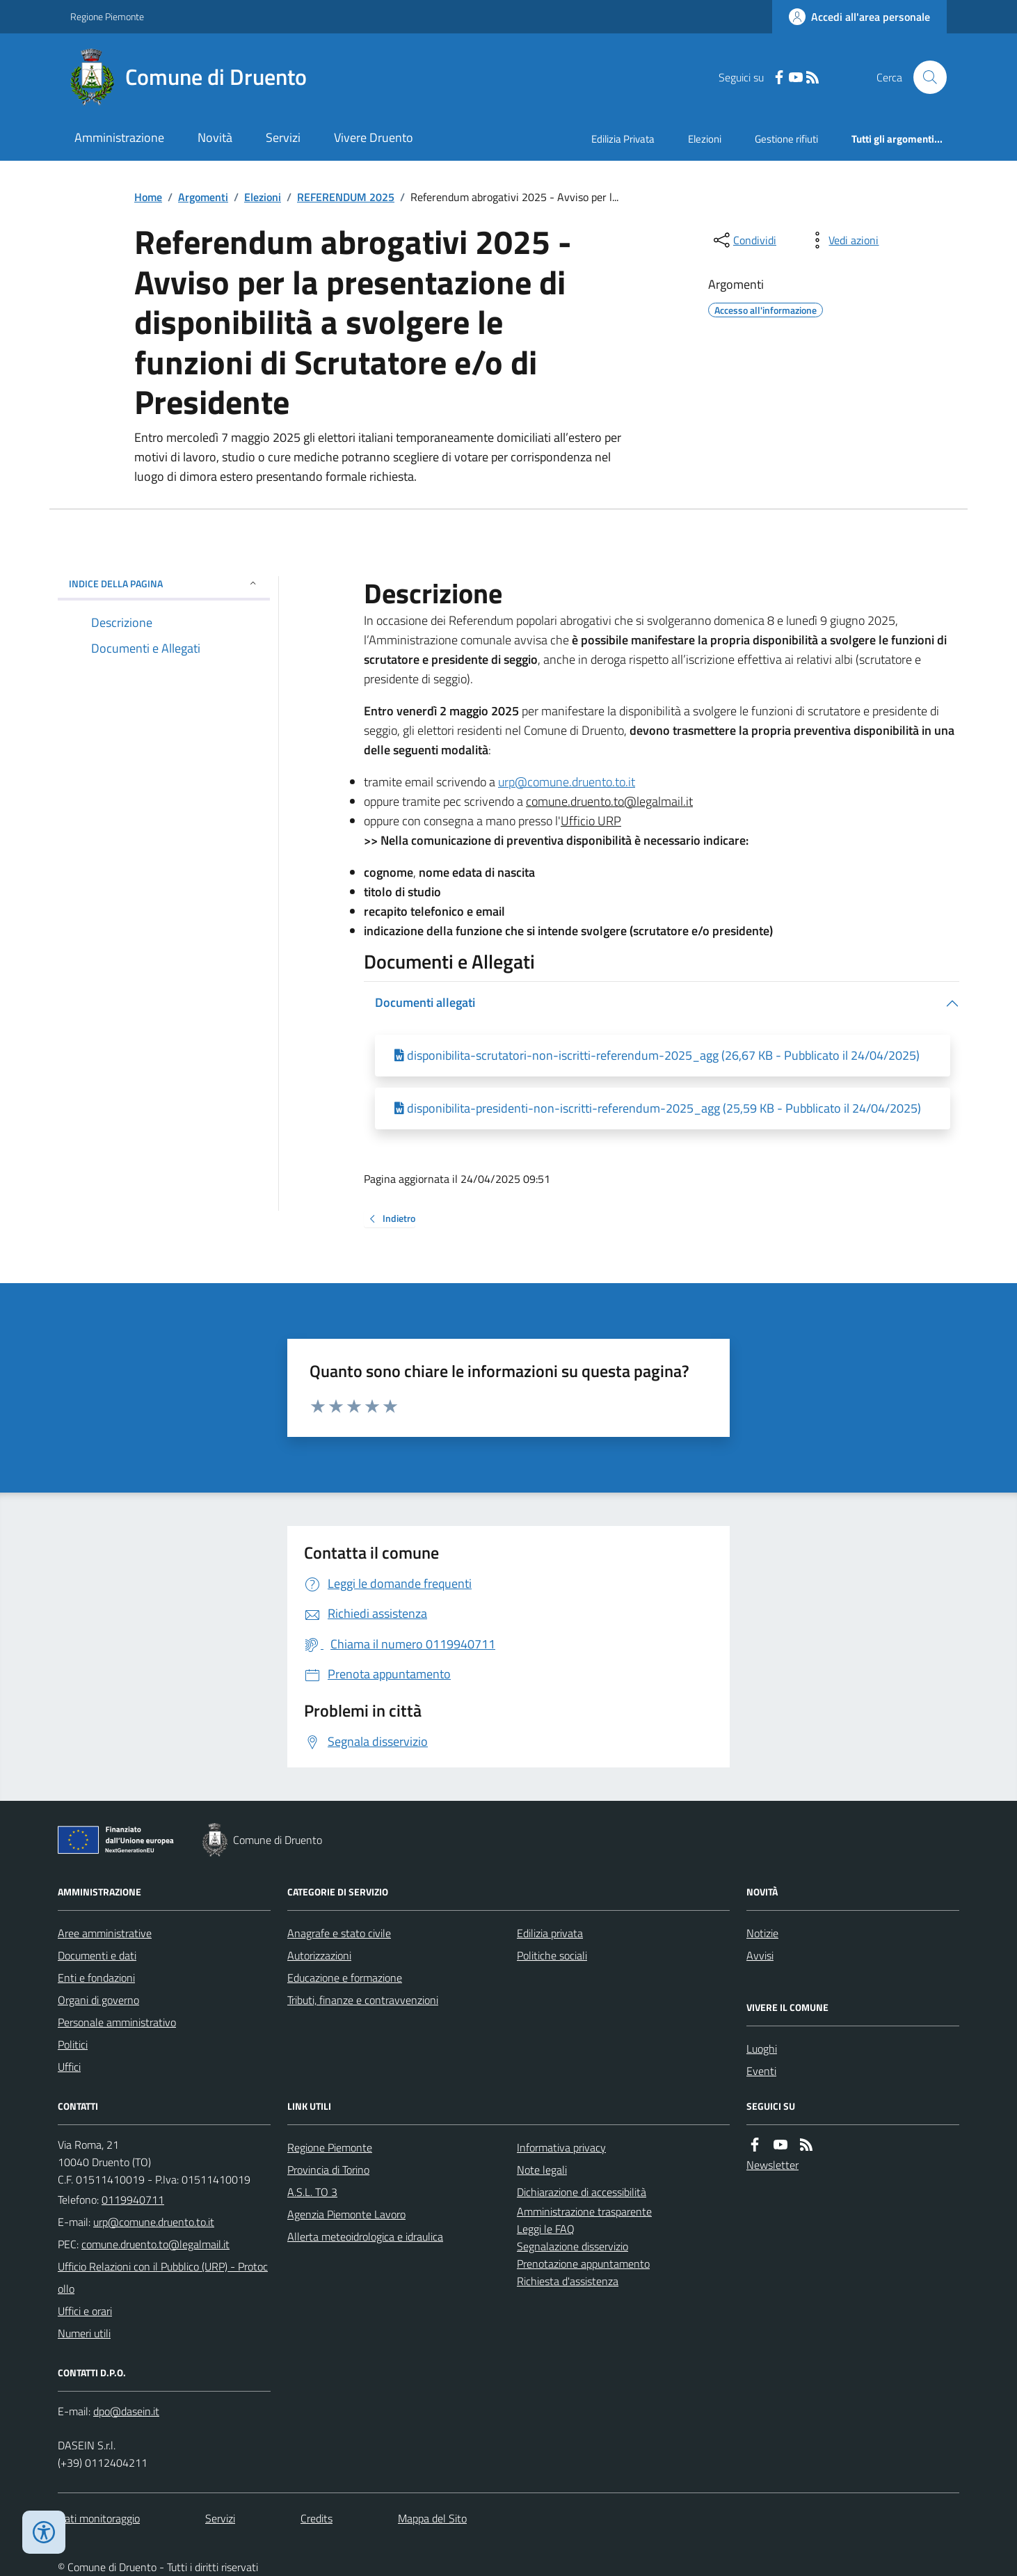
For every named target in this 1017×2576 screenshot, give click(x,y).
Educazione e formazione (344, 1977)
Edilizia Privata (623, 139)
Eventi (761, 2070)
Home (148, 197)
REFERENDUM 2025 (345, 197)
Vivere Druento (373, 137)
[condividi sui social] (743, 240)
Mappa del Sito (432, 2518)
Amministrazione (119, 137)
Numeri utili (84, 2333)
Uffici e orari (85, 2311)
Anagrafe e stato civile (339, 1933)
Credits (317, 2518)
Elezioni (704, 139)
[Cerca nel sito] (924, 77)
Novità (215, 137)
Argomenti (203, 197)
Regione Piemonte (107, 16)
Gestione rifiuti (786, 139)
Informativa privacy (561, 2147)
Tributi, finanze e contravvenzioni (362, 1999)
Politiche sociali (552, 1955)
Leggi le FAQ (546, 2228)
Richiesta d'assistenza (567, 2281)
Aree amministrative (105, 1933)
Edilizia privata (550, 1933)
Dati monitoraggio (99, 2518)
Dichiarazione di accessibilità (581, 2192)
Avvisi (760, 1955)
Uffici (69, 2066)
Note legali (542, 2169)
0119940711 (133, 2199)
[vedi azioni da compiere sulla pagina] (842, 240)
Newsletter (772, 2164)
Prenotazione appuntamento (583, 2263)
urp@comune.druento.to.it (566, 781)
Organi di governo (98, 1999)
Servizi (283, 137)
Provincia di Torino (328, 2169)
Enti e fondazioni (96, 1977)
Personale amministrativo (117, 2022)
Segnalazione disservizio (572, 2246)
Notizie (762, 1933)
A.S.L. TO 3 (312, 2192)
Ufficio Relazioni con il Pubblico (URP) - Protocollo (163, 2277)
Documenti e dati (97, 1955)
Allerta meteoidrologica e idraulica (365, 2236)
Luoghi (761, 2048)
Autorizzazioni (319, 1955)
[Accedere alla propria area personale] (859, 16)
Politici (73, 2044)
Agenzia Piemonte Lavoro (346, 2214)
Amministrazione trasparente (584, 2211)
